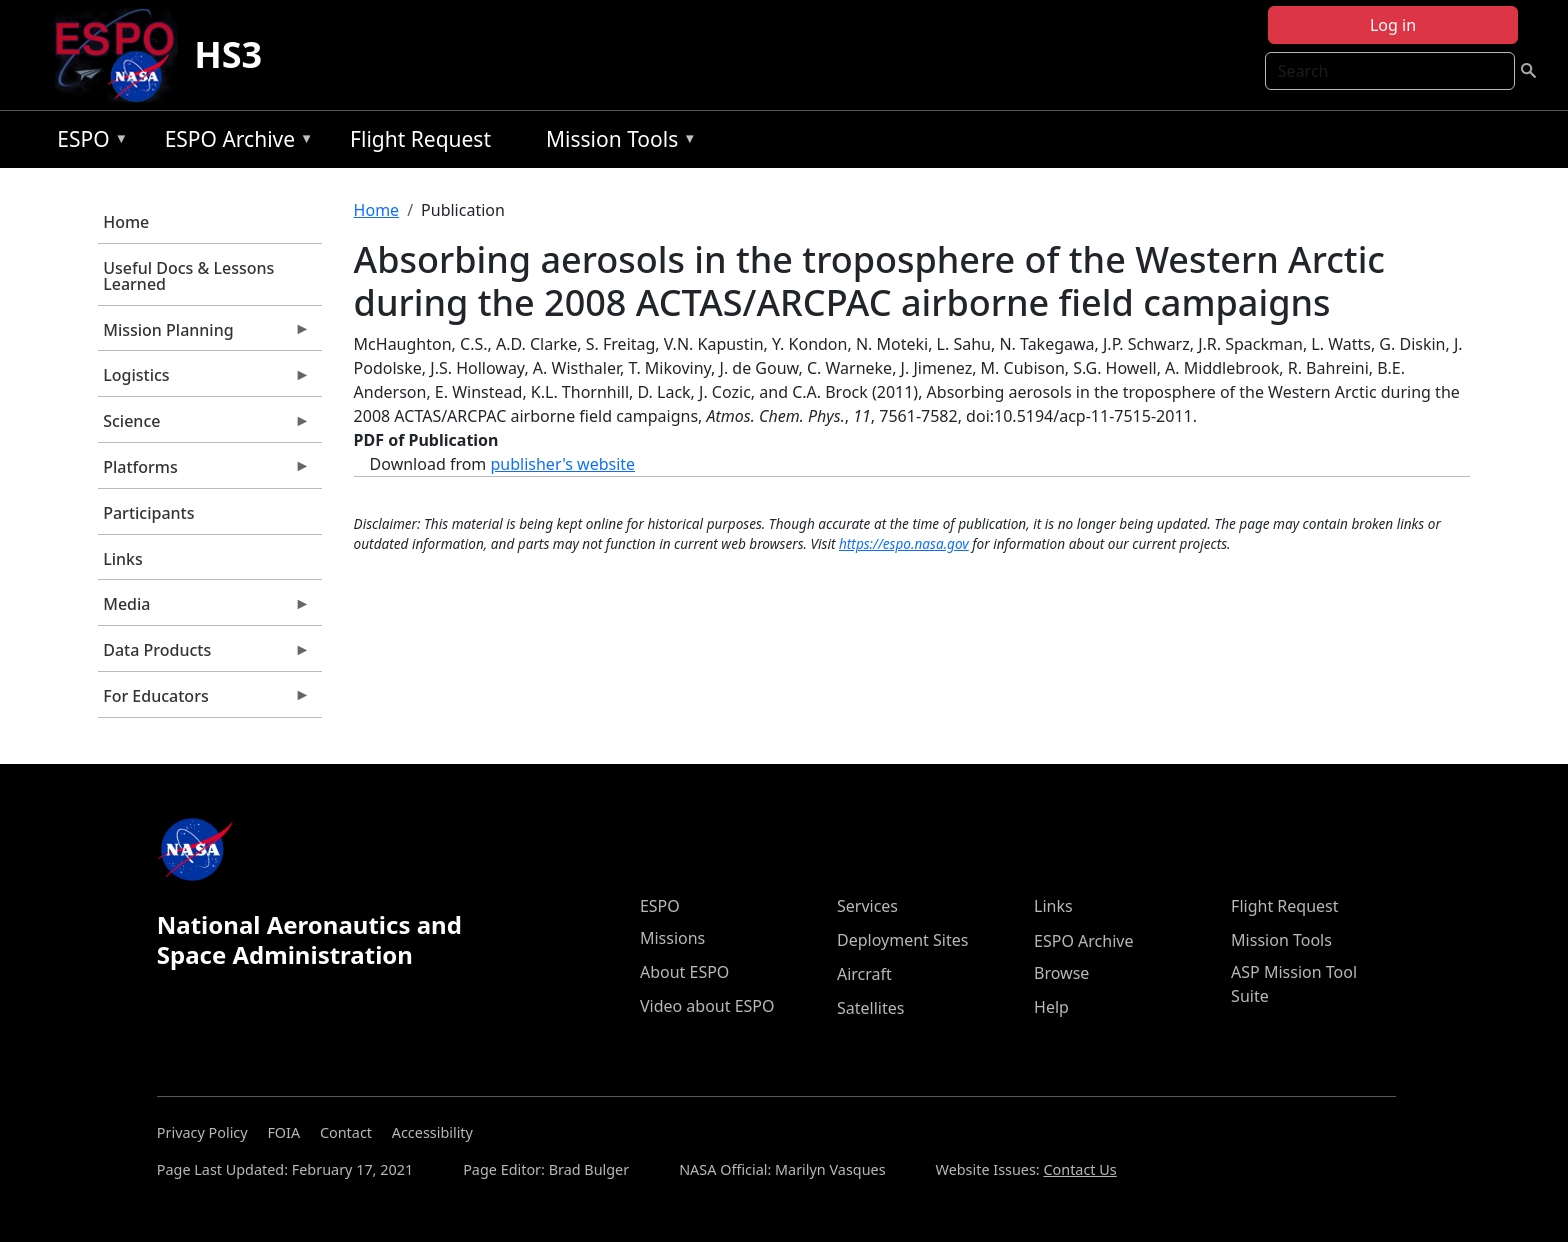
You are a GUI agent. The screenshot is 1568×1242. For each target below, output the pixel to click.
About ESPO (684, 972)
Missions (672, 938)
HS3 (228, 54)
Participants (148, 513)
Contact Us (1079, 1169)
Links (123, 559)
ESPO (87, 142)
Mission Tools (616, 142)
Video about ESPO (707, 1006)
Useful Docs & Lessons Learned (188, 276)
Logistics (204, 380)
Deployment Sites (902, 940)
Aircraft (864, 974)
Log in (1393, 25)
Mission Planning (204, 335)
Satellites (870, 1008)
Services (867, 906)
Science (204, 426)
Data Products (204, 655)
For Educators (204, 701)
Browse (1061, 973)
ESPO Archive (234, 142)
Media (204, 609)
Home (126, 222)
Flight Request (420, 139)
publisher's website (562, 464)
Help (1051, 1007)
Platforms (204, 472)
